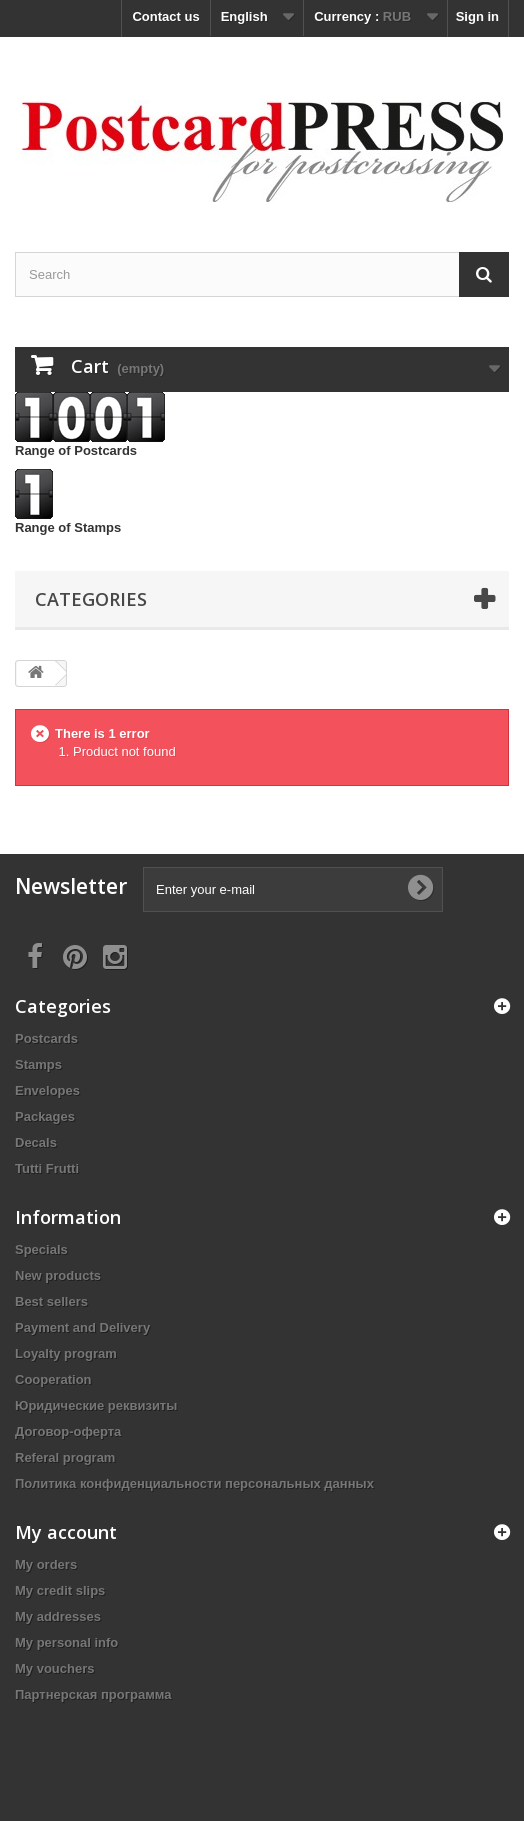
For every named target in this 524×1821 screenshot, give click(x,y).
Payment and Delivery (82, 1327)
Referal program (65, 1457)
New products (58, 1275)
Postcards (46, 1038)
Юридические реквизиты (96, 1405)
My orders (46, 1564)
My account (66, 1532)
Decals (36, 1142)
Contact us (165, 16)
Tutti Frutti (47, 1168)
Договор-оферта (68, 1431)
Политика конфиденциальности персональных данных (194, 1483)
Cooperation (53, 1379)
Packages (45, 1116)
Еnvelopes (47, 1090)
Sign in (477, 16)
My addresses (58, 1616)
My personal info (66, 1642)
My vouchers (54, 1668)
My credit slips (60, 1590)
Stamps (38, 1064)
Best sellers (51, 1301)
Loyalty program (66, 1353)
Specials (41, 1249)
